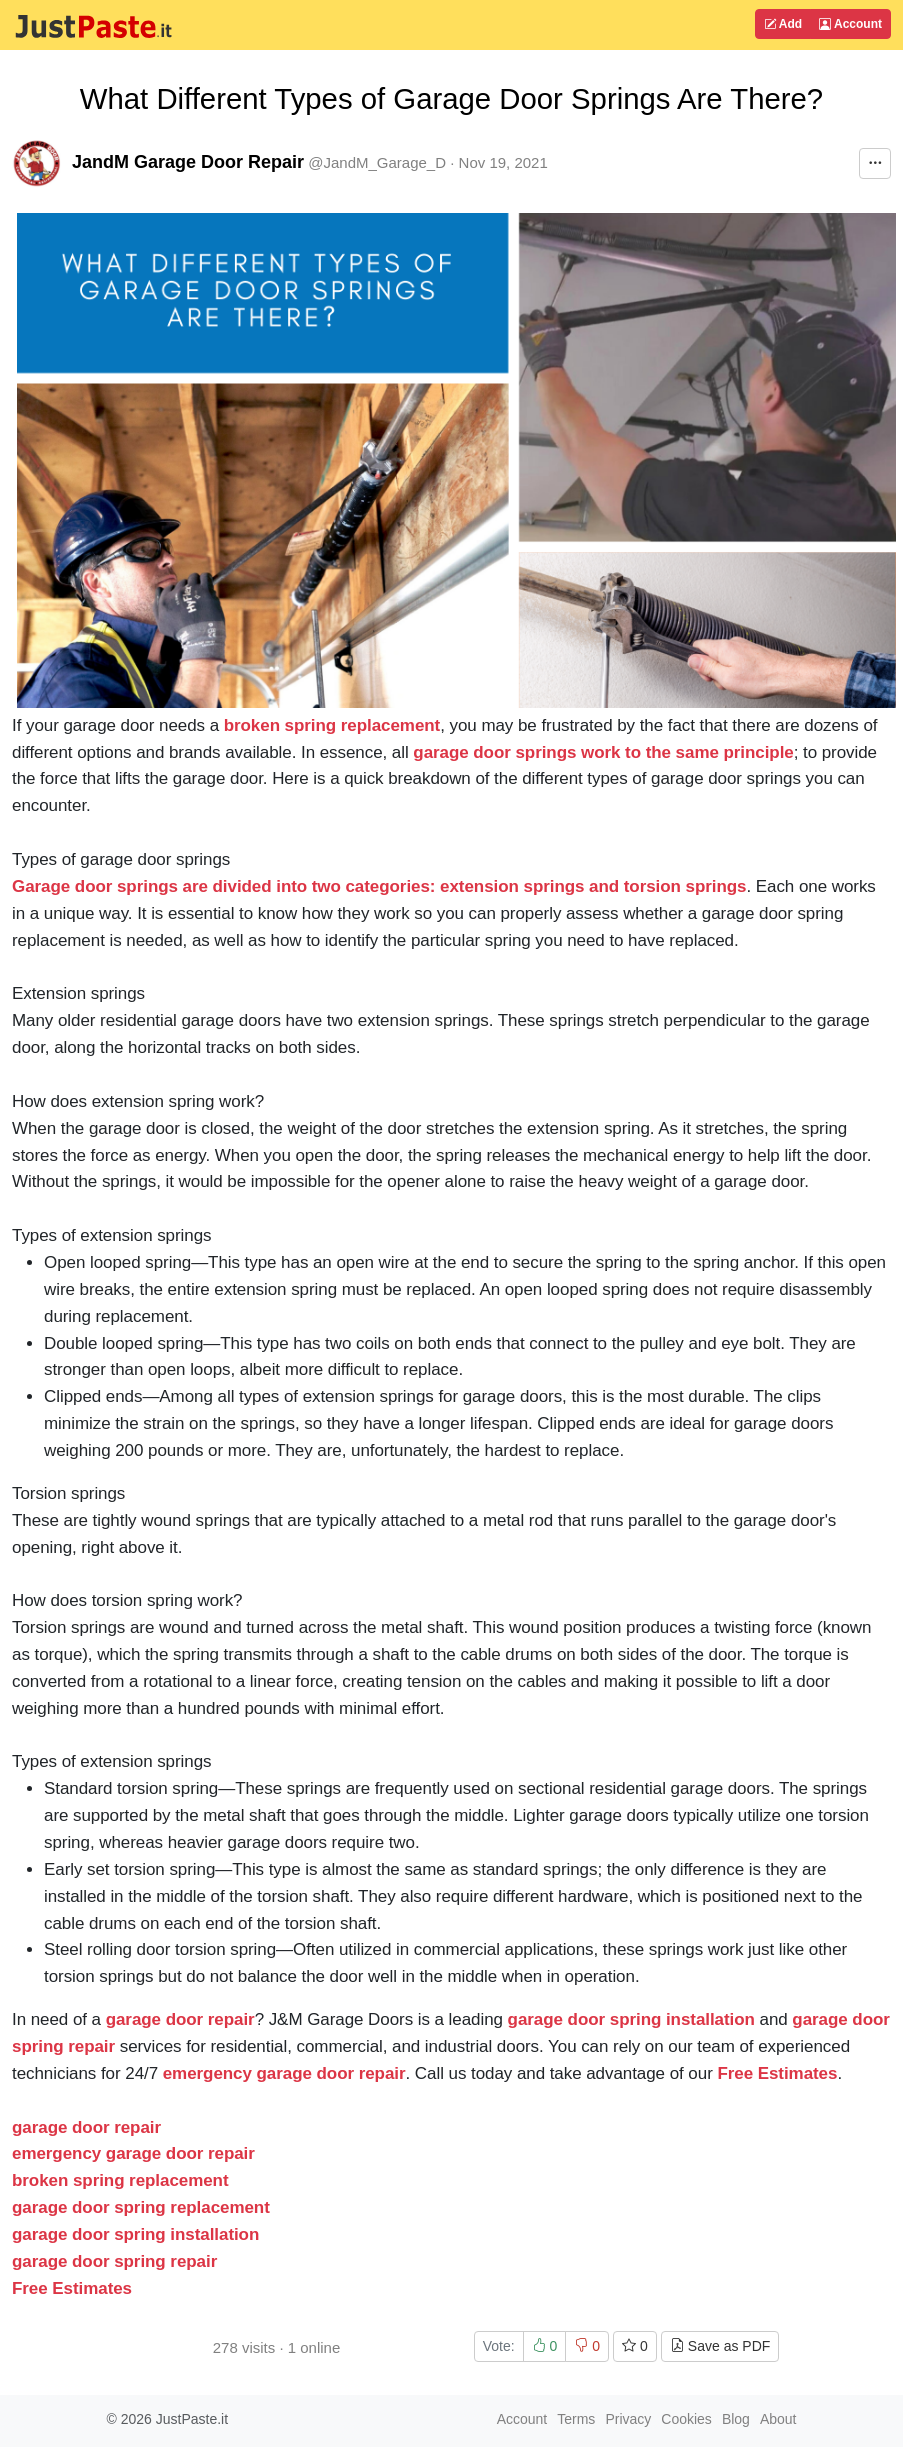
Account (850, 24)
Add (783, 24)
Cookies (686, 2419)
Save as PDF (720, 2346)
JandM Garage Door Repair (188, 162)
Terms (576, 2419)
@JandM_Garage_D (377, 162)
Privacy (628, 2419)
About (778, 2419)
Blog (736, 2419)
